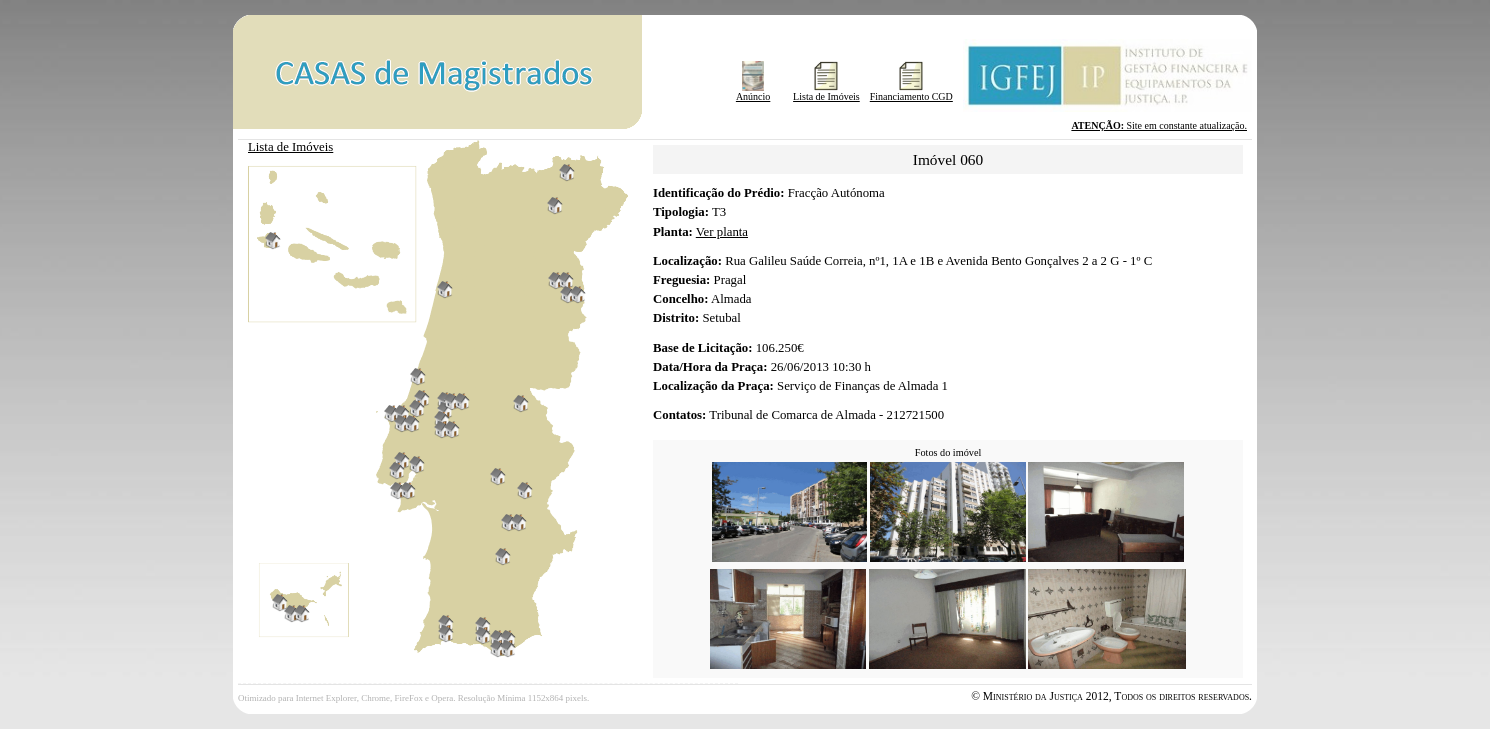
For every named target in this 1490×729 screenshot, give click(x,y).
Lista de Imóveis (826, 92)
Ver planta (722, 232)
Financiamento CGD (911, 92)
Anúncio (753, 92)
